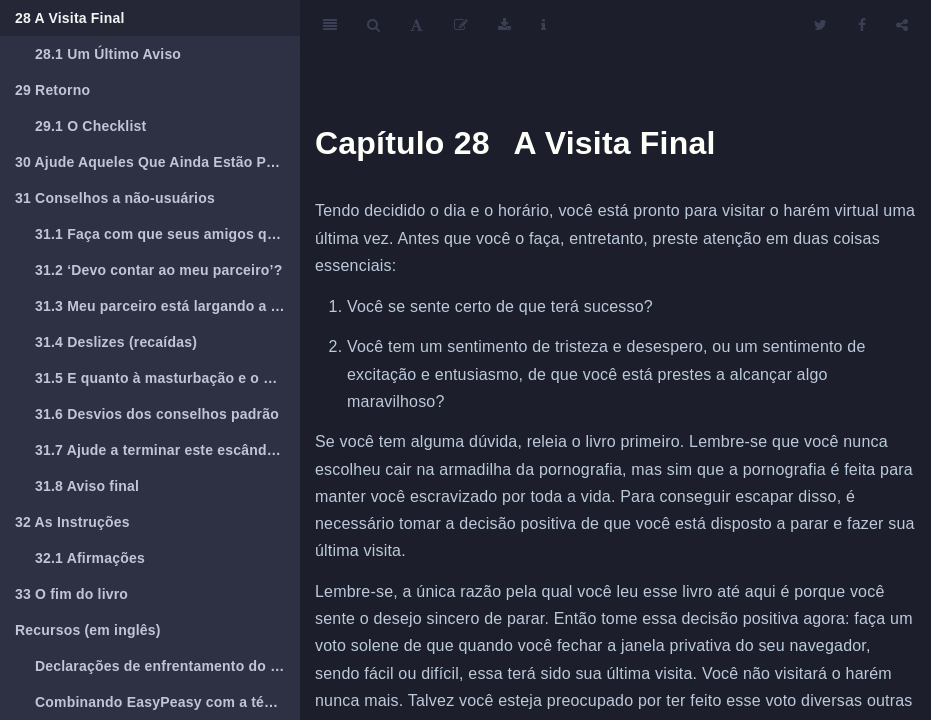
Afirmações (90, 558)
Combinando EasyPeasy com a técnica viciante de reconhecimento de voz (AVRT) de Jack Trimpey (167, 702)
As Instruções (72, 522)
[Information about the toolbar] (543, 25)
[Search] (373, 25)
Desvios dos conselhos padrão (157, 414)
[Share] (902, 25)
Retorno (52, 90)
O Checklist (90, 126)
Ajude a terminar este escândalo (161, 450)
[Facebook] (862, 25)
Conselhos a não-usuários (115, 198)
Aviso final (87, 486)
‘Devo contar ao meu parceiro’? (158, 270)
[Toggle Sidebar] (330, 25)
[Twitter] (820, 25)
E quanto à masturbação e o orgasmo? (167, 378)
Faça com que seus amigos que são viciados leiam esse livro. (167, 234)
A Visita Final (70, 18)
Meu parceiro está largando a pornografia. (167, 306)
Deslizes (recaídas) (116, 342)
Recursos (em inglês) (88, 630)
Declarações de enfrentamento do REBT (167, 666)
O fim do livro (71, 594)
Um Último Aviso (108, 54)
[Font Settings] (416, 25)
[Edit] (461, 25)
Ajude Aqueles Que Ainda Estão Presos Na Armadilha (157, 162)
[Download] (504, 25)
